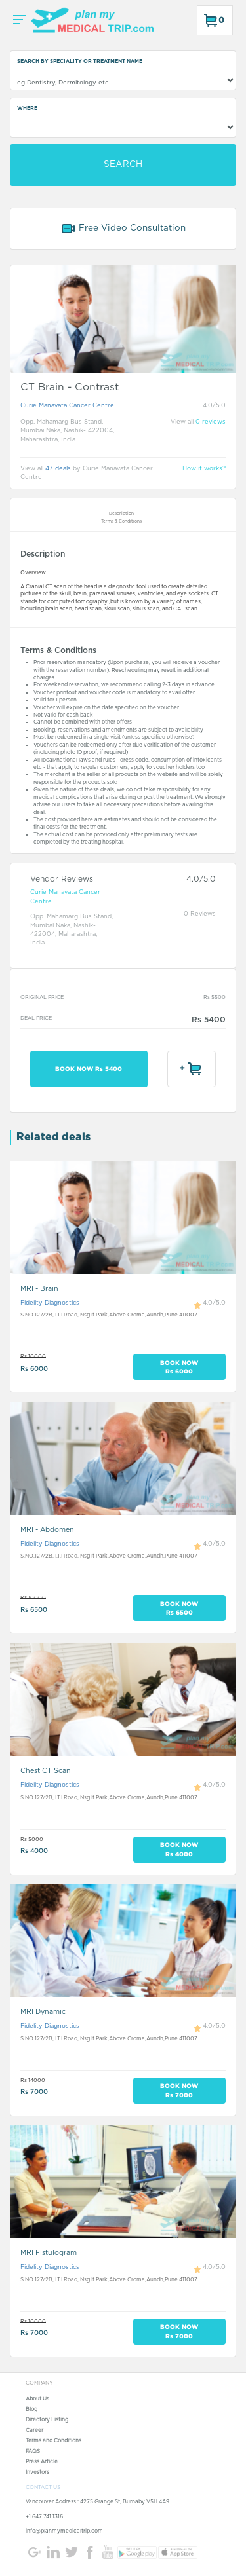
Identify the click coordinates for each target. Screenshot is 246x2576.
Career (34, 2430)
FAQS (33, 2451)
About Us (37, 2399)
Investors (37, 2472)
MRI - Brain (39, 1288)
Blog (31, 2409)
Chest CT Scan (45, 1770)
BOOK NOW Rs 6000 (179, 1367)
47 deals (58, 469)
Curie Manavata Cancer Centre (67, 406)
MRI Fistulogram (48, 2252)
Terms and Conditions (53, 2441)
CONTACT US (43, 2487)
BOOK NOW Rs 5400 (88, 1068)
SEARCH (123, 164)
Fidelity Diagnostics (49, 1303)
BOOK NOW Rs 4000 (179, 1849)
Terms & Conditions (121, 521)
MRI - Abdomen (47, 1529)
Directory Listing (47, 2420)
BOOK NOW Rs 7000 (179, 2090)
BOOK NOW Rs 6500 (179, 1608)
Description (121, 513)
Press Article (42, 2462)
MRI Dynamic (43, 2011)
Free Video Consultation (123, 228)
